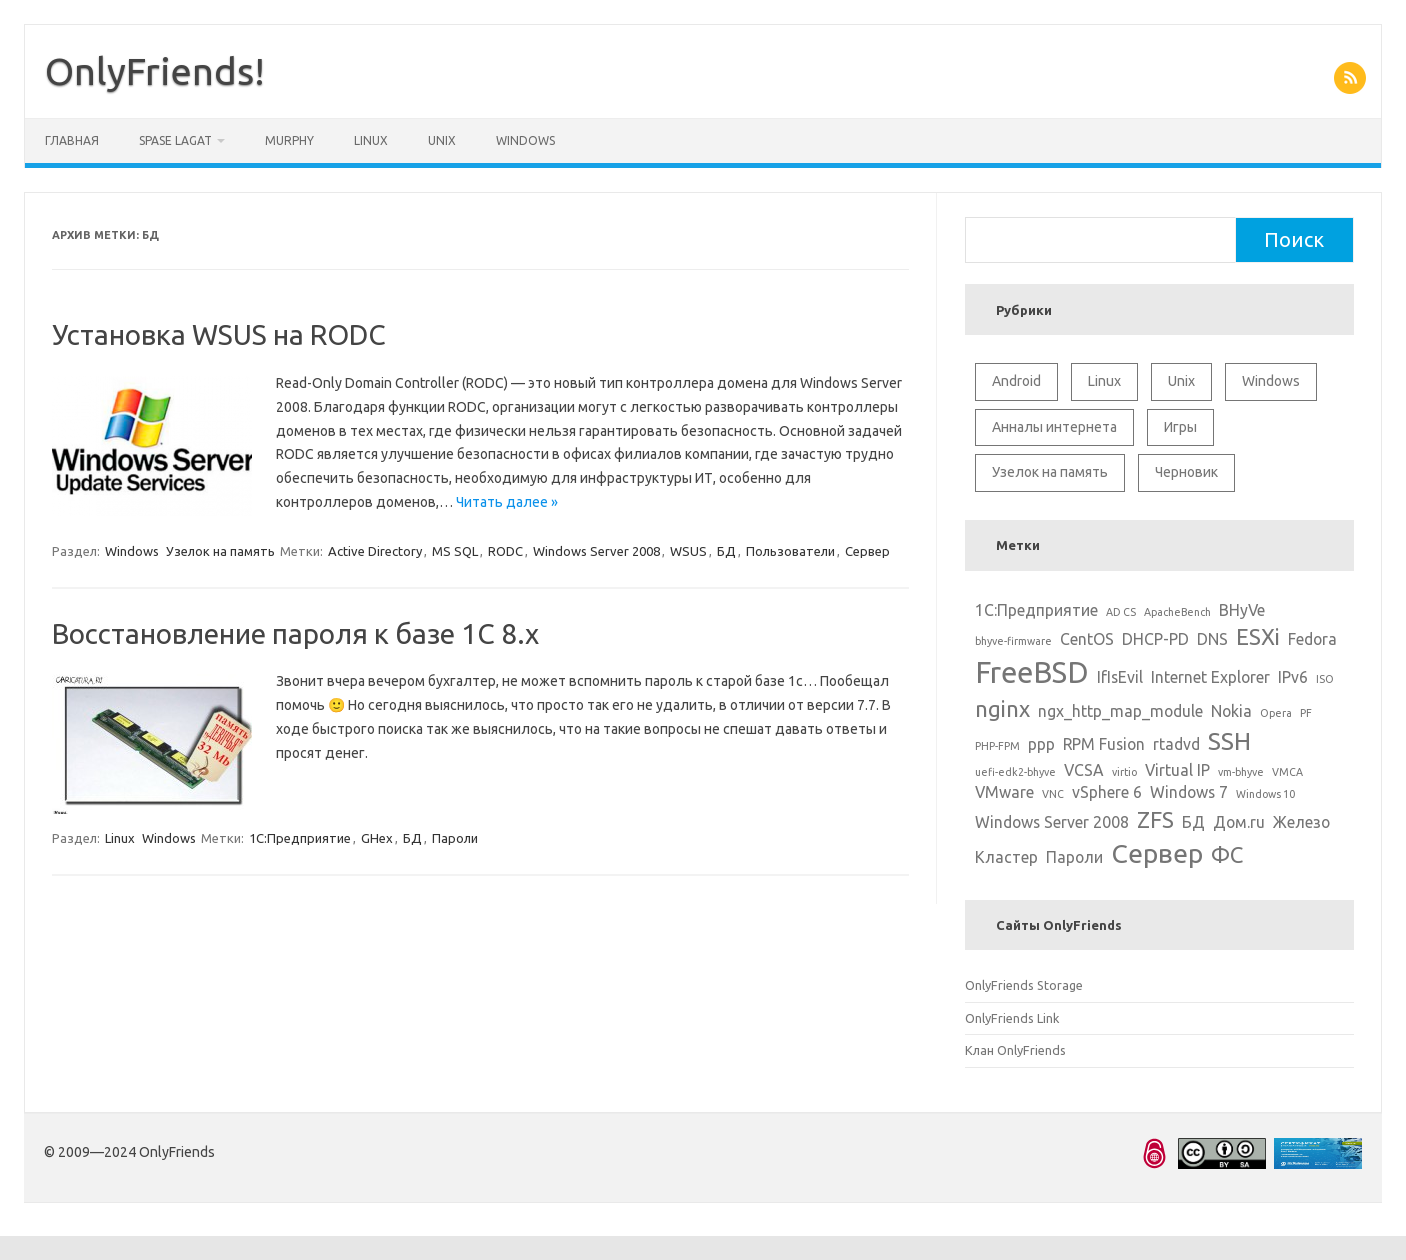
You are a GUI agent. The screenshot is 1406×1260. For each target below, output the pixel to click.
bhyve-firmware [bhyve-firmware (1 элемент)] (1013, 641)
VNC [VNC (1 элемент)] (1053, 794)
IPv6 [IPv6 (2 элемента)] (1293, 677)
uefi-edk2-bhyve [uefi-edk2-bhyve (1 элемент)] (1015, 772)
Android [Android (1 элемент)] (1016, 381)
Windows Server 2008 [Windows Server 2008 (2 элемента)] (1052, 822)
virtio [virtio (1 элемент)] (1124, 772)
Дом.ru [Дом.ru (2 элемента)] (1239, 822)
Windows (525, 140)
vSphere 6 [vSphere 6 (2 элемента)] (1107, 792)
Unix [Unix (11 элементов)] (1181, 381)
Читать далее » (507, 502)
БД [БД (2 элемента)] (1193, 822)
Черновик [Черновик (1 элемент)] (1186, 472)
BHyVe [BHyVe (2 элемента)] (1242, 610)
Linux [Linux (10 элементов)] (1104, 381)
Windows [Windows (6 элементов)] (1271, 381)
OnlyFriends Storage (1024, 985)
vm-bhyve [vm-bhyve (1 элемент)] (1241, 772)
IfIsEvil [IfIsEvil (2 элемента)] (1120, 677)
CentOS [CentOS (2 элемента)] (1087, 639)
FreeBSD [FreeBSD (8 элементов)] (1032, 672)
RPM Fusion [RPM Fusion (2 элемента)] (1104, 744)
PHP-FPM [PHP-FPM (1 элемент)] (997, 746)
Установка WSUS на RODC (219, 334)
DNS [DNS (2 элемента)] (1212, 639)
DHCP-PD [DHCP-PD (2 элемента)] (1155, 639)
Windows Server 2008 (596, 551)
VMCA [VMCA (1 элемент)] (1287, 772)
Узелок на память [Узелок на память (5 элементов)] (1050, 472)
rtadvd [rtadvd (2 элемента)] (1176, 744)
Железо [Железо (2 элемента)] (1301, 822)
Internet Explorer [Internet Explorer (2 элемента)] (1210, 677)
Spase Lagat (175, 140)
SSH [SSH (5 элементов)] (1229, 741)
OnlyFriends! (155, 71)
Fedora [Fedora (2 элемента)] (1312, 639)
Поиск (1294, 239)
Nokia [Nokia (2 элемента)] (1231, 711)
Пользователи (790, 551)
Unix (442, 140)
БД (726, 551)
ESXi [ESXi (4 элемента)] (1258, 636)
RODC (505, 551)
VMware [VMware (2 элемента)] (1004, 792)
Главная (72, 140)
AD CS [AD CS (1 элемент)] (1121, 612)
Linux (371, 140)
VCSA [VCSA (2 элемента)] (1084, 770)
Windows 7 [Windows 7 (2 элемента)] (1189, 792)
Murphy (289, 140)
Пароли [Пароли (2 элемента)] (1074, 857)
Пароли (455, 838)
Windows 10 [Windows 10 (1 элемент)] (1265, 794)
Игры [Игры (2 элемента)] (1180, 427)
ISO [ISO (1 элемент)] (1325, 679)
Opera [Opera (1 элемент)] (1276, 713)
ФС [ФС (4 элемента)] (1227, 854)
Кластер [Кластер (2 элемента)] (1006, 857)
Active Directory (375, 551)
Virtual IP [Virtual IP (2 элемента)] (1177, 770)
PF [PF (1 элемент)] (1306, 713)
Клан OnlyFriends (1015, 1050)
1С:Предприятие (300, 838)
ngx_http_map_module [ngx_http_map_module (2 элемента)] (1120, 711)
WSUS (688, 551)
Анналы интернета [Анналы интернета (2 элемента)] (1054, 427)
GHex (377, 838)
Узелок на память (220, 551)
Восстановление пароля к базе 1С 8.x (295, 633)
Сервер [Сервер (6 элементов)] (1157, 853)
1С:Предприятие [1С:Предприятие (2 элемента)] (1036, 610)
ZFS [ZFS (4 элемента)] (1155, 819)
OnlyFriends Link (1012, 1018)
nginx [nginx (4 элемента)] (1002, 708)
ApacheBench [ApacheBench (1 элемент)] (1177, 612)
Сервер (867, 551)
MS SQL (455, 551)
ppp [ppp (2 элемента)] (1041, 744)
